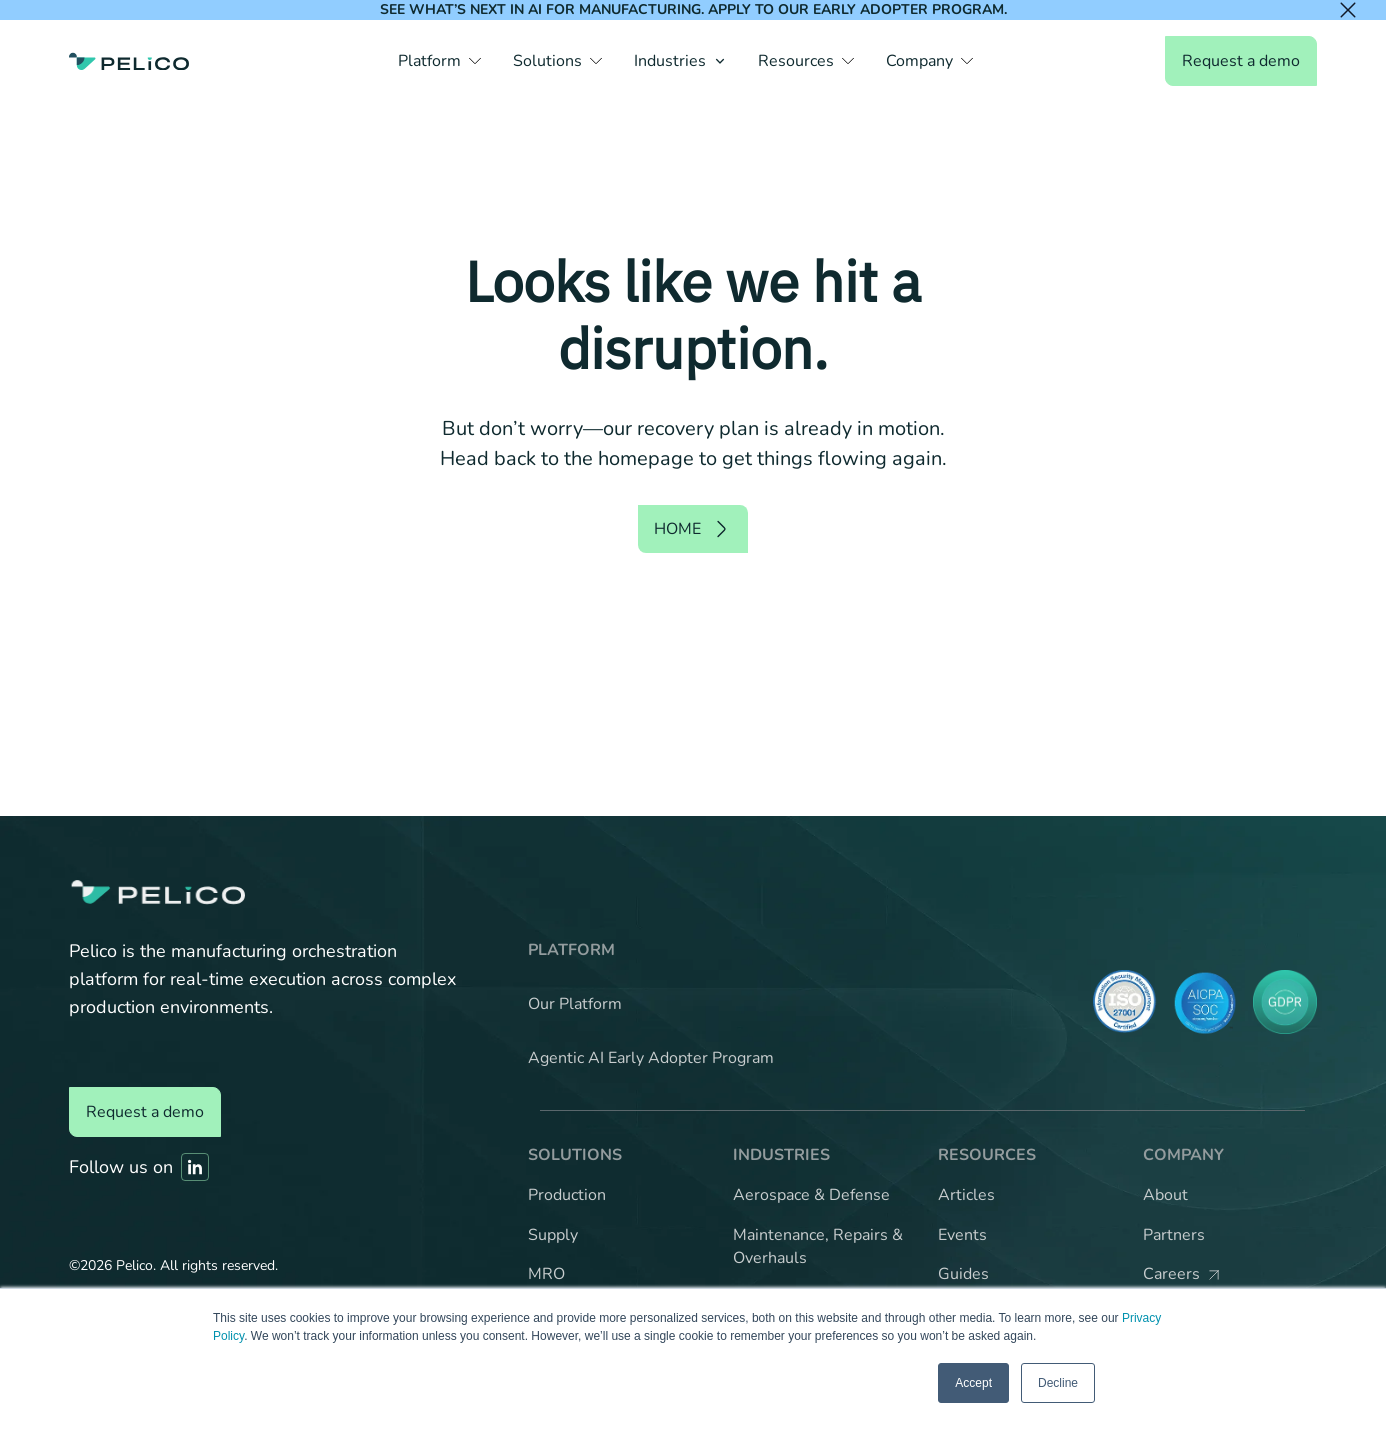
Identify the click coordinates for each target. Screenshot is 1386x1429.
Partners (1174, 1235)
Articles (966, 1195)
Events (962, 1235)
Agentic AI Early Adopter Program (651, 1058)
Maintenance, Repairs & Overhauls (818, 1247)
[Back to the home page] (129, 61)
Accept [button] (973, 1383)
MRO (546, 1274)
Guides (963, 1274)
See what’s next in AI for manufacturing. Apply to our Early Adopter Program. (693, 9)
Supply (553, 1235)
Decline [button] (1058, 1383)
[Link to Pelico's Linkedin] (195, 1167)
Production (567, 1195)
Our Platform (575, 1004)
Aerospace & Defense (811, 1195)
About (1165, 1195)
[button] (439, 61)
